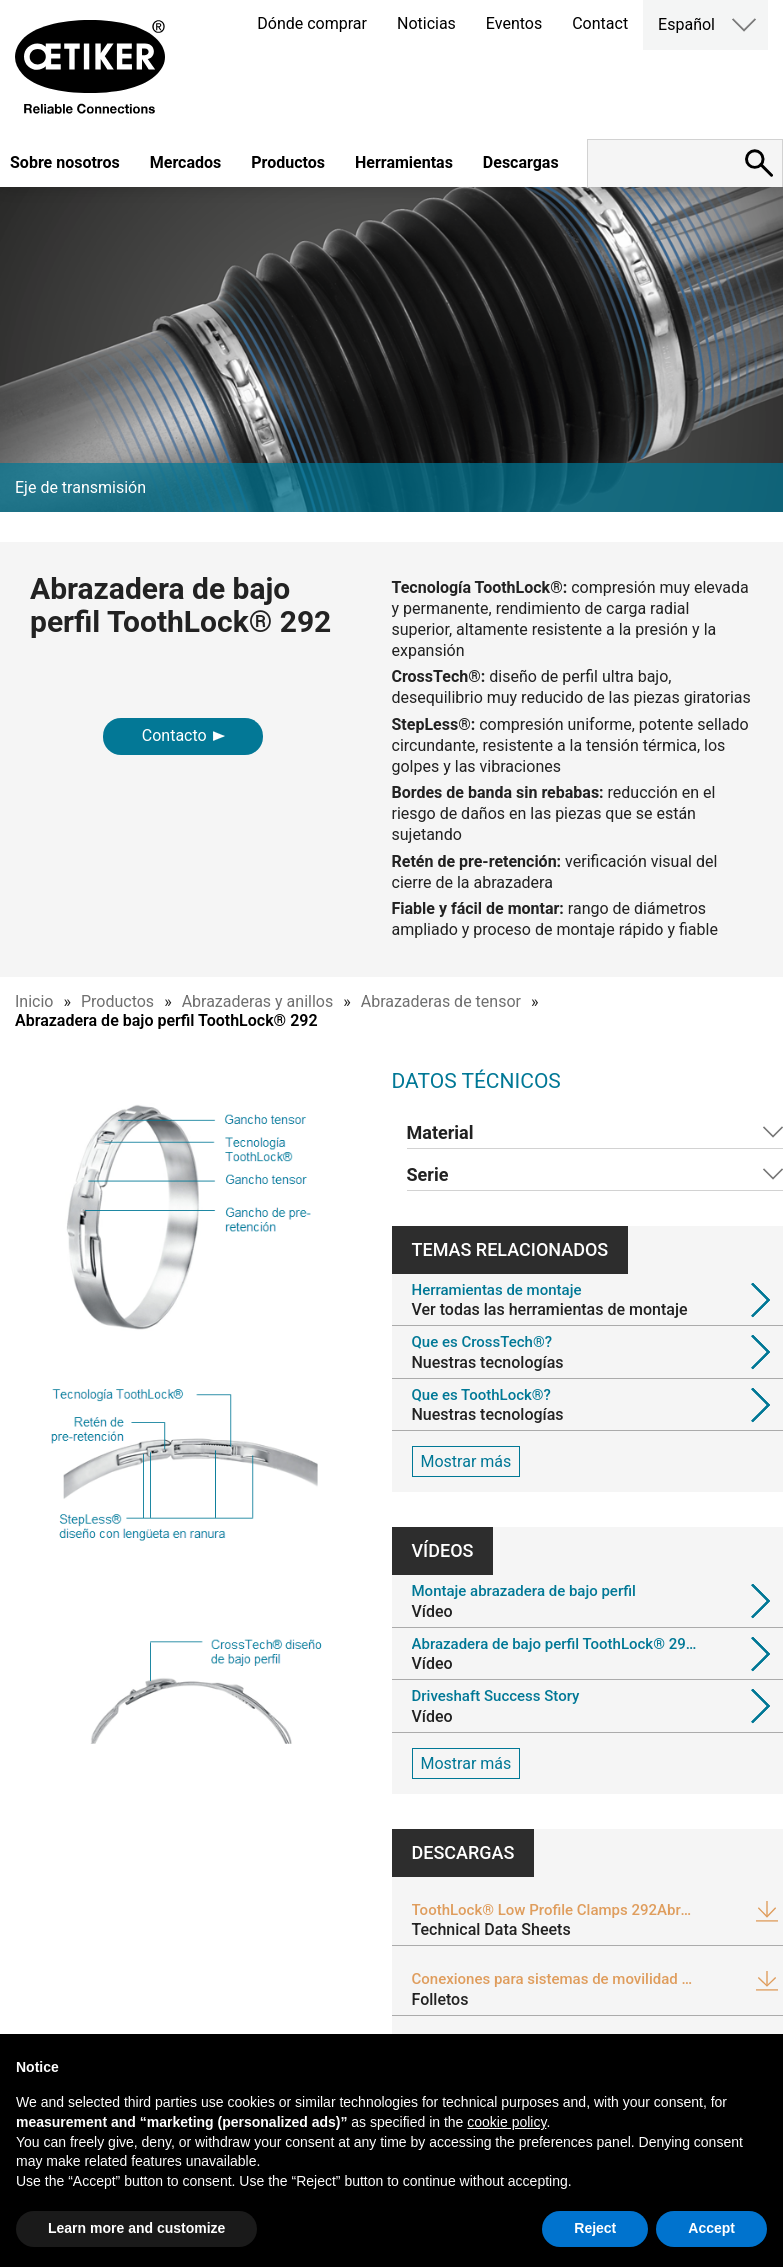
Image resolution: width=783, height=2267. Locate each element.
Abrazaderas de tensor (441, 1001)
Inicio (34, 1001)
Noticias (426, 23)
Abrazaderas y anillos (258, 1001)
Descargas (521, 162)
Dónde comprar (312, 23)
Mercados (186, 162)
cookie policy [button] (506, 2122)
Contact (600, 23)
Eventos (514, 23)
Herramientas (404, 162)
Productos (288, 162)
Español (686, 24)
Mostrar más (466, 1461)
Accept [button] (711, 2228)
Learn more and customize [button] (136, 2228)
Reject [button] (595, 2228)
